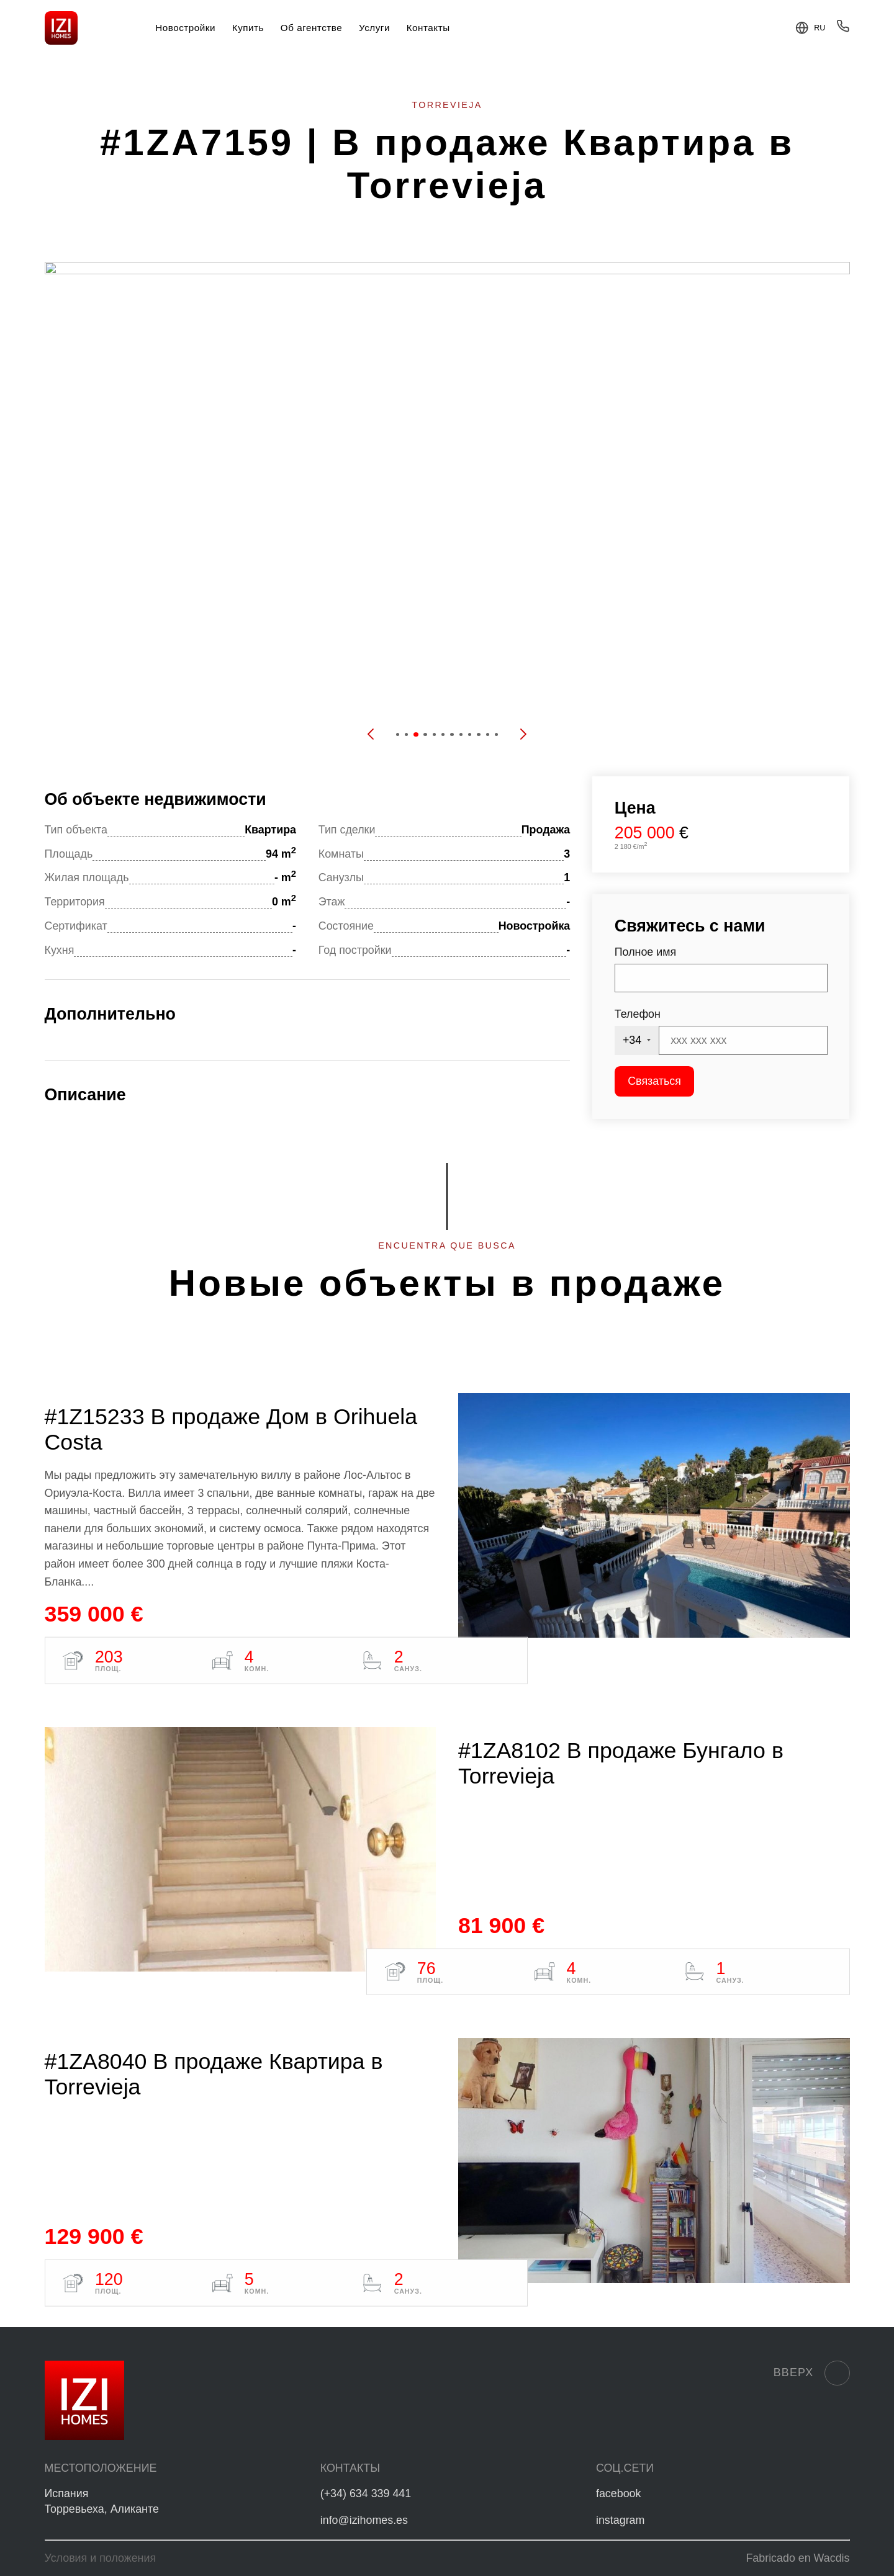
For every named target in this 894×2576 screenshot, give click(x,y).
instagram (620, 2520)
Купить (248, 27)
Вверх (812, 2373)
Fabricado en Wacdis (797, 2558)
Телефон (638, 1014)
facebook (618, 2493)
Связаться (654, 1081)
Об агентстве (311, 27)
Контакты (428, 27)
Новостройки (185, 27)
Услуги (374, 27)
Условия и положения (100, 2558)
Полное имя (645, 952)
